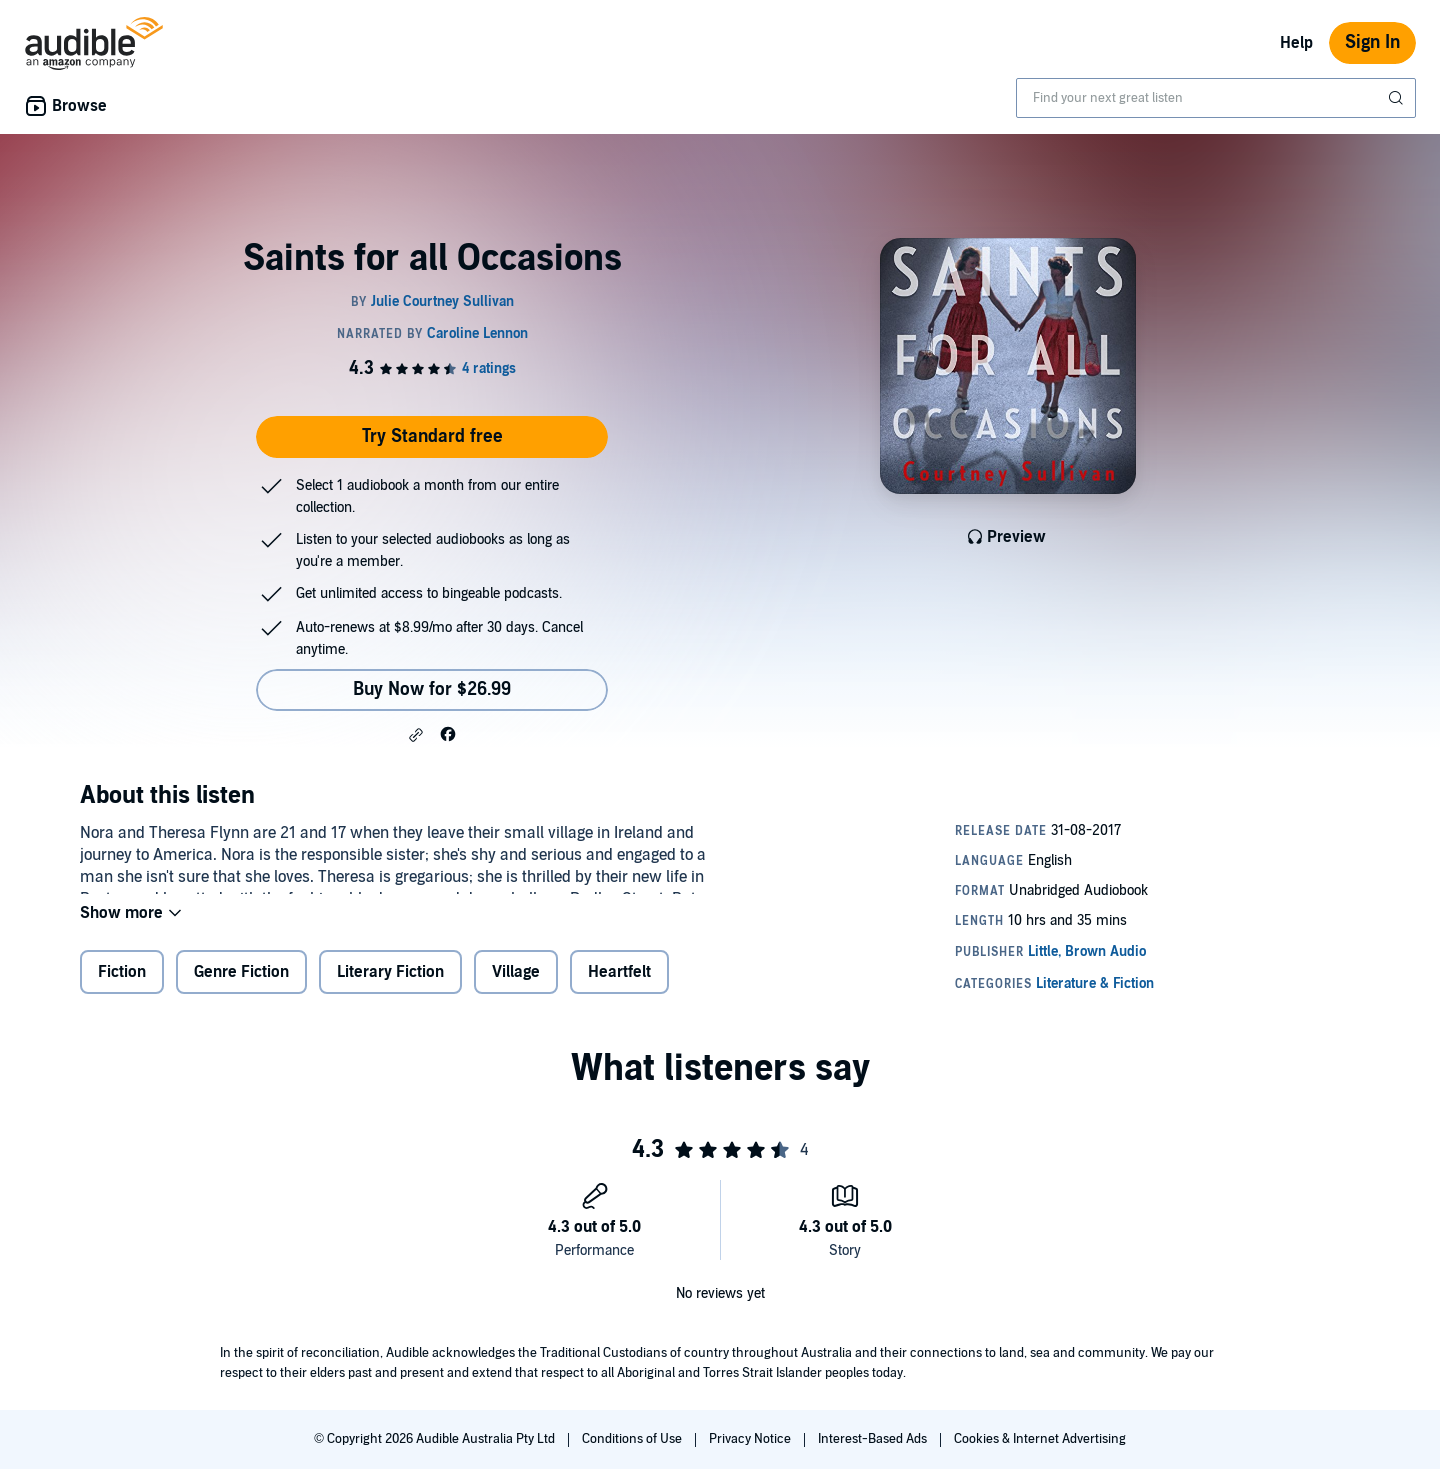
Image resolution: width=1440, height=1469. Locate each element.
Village (516, 985)
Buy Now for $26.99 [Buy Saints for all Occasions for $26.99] (432, 689)
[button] (416, 735)
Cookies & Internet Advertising (1040, 1439)
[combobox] (1216, 98)
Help (1296, 43)
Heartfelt (619, 985)
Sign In (1372, 42)
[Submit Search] (1398, 98)
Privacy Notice (751, 1439)
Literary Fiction (390, 985)
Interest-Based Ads (874, 1439)
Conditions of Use (633, 1439)
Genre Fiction (241, 985)
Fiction (122, 985)
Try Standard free (432, 436)
